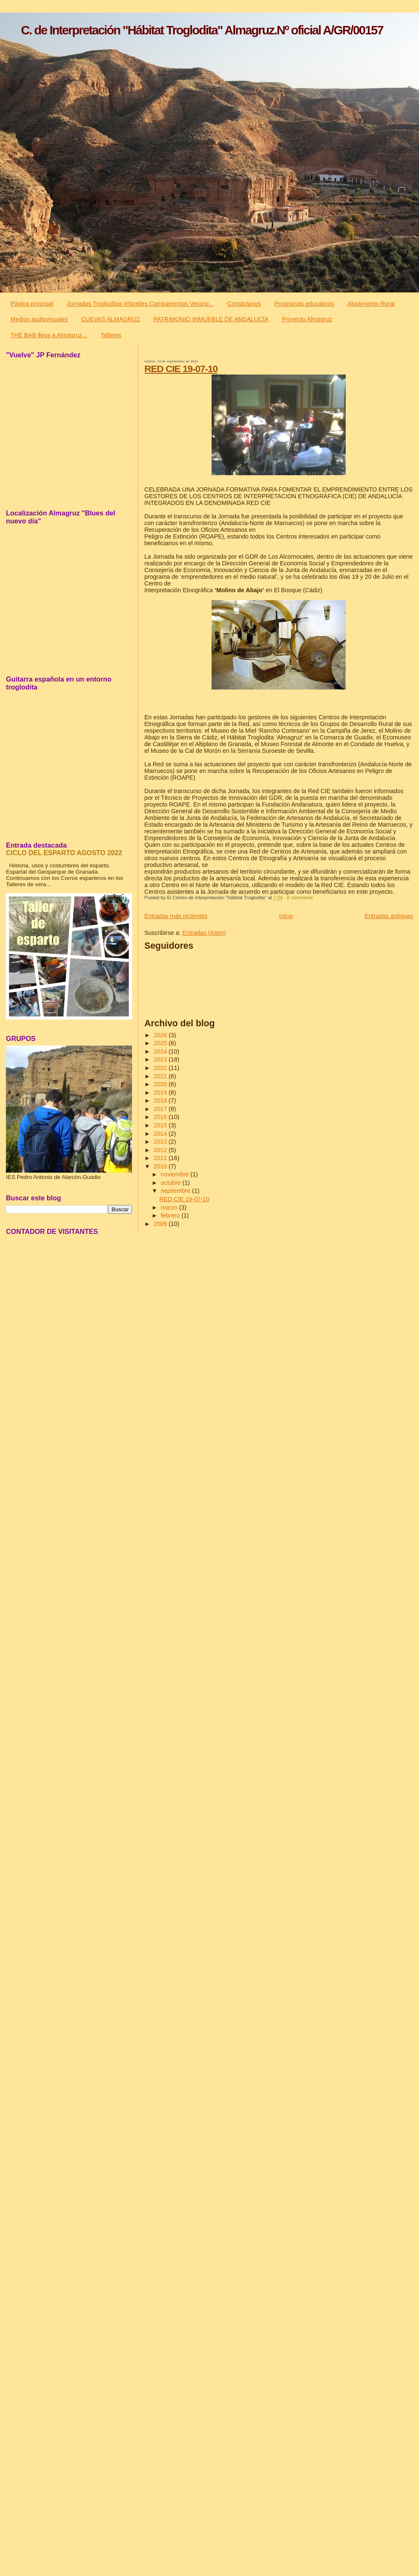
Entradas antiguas (389, 916)
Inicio (286, 916)
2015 (161, 1125)
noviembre (176, 1174)
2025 (161, 1043)
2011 (161, 1158)
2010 (161, 1166)
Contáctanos (244, 303)
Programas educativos (304, 303)
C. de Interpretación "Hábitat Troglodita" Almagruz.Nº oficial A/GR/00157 (202, 30)
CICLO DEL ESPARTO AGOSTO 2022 (64, 852)
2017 (161, 1109)
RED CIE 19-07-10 (181, 368)
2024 (161, 1051)
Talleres (111, 335)
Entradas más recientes (176, 916)
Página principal (31, 303)
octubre (172, 1182)
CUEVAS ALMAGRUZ (110, 319)
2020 (161, 1084)
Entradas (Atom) (204, 932)
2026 (161, 1035)
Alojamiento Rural (371, 303)
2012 (161, 1150)
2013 (161, 1141)
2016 (161, 1117)
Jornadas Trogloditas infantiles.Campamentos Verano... (140, 303)
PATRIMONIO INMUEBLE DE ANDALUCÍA (210, 319)
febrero (171, 1215)
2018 (161, 1100)
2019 (161, 1092)
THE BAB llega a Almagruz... (48, 335)
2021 (161, 1076)
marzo (170, 1207)
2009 (161, 1223)
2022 (161, 1067)
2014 (161, 1133)
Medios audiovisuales (39, 319)
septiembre (176, 1190)
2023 (161, 1059)
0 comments (300, 897)
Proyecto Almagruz (307, 319)
